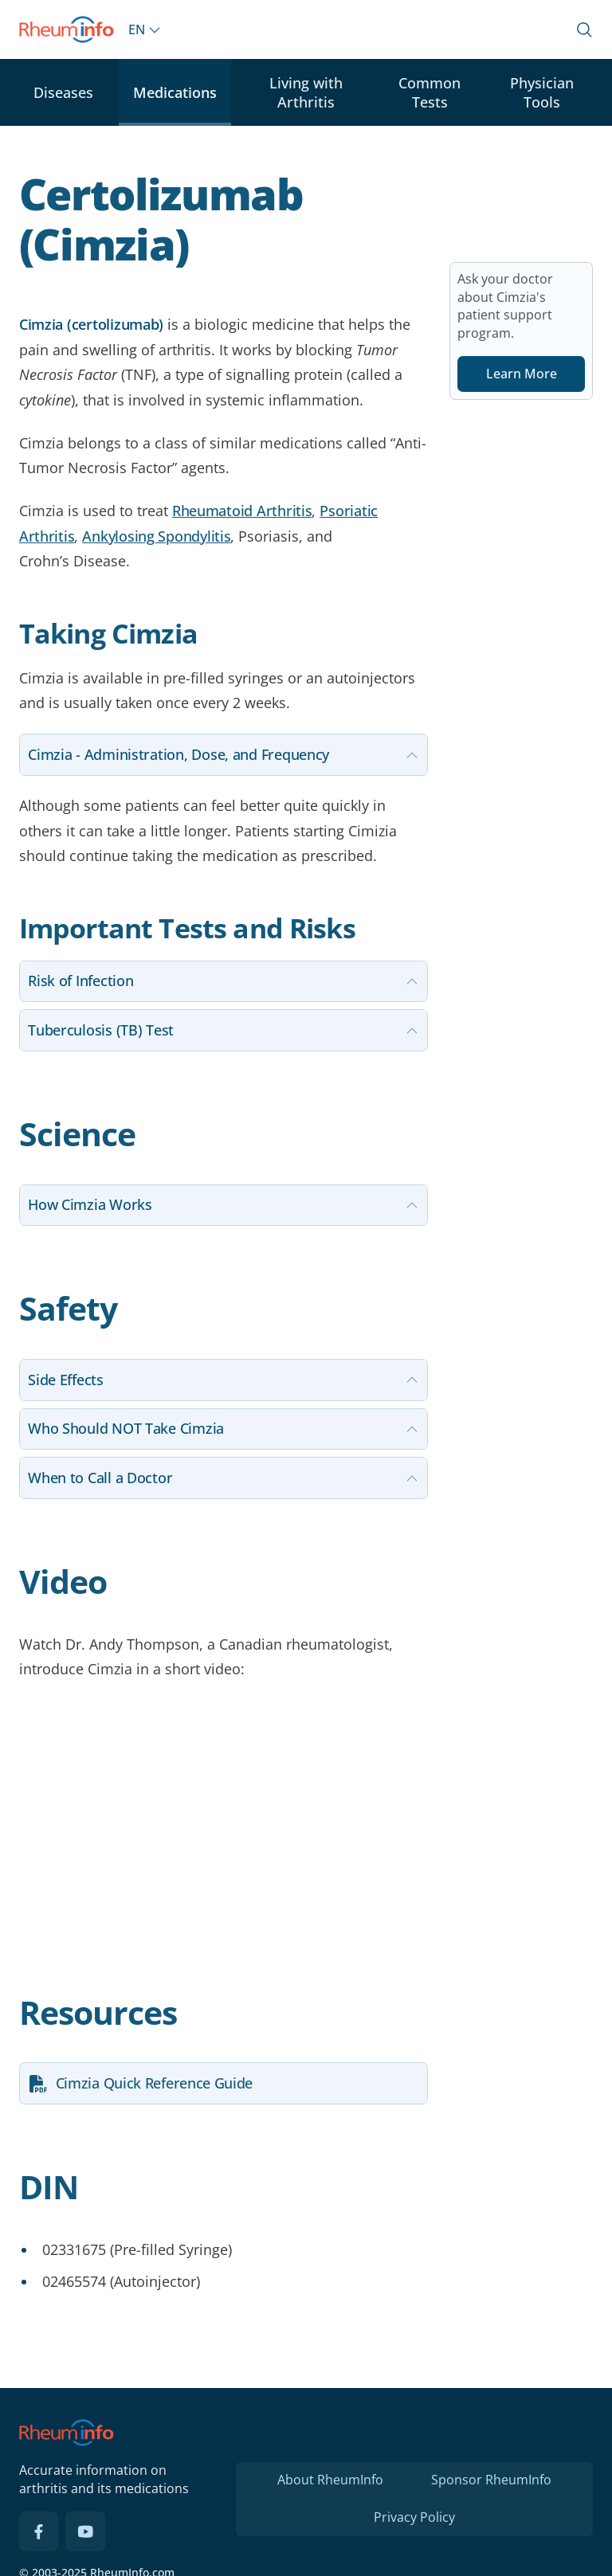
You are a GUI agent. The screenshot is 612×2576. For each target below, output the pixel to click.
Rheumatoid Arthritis (242, 510)
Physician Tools (542, 92)
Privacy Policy (414, 2517)
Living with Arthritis (306, 92)
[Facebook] (39, 2531)
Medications (175, 92)
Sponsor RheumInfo (491, 2479)
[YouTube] (85, 2531)
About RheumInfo (330, 2479)
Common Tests (429, 92)
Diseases (63, 92)
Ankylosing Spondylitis (156, 536)
